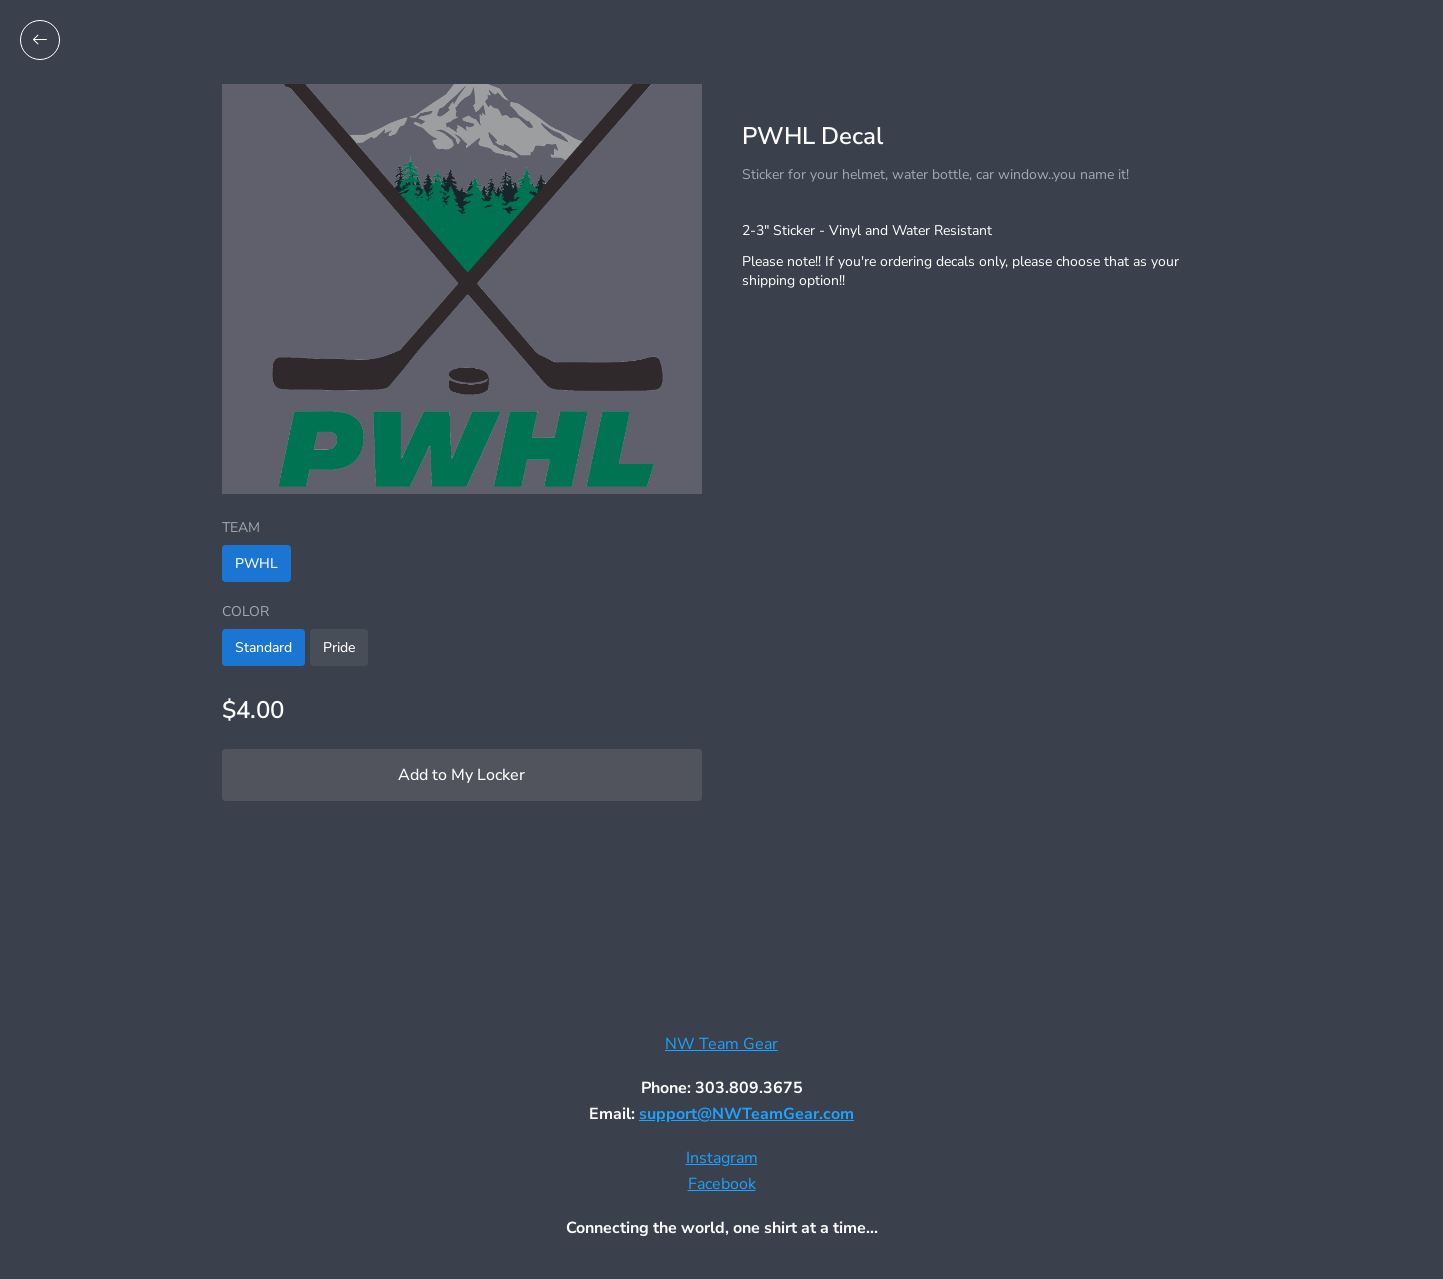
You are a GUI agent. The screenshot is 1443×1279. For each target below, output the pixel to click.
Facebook (722, 1184)
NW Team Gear (721, 1044)
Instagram (722, 1158)
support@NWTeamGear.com (746, 1114)
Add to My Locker (461, 775)
